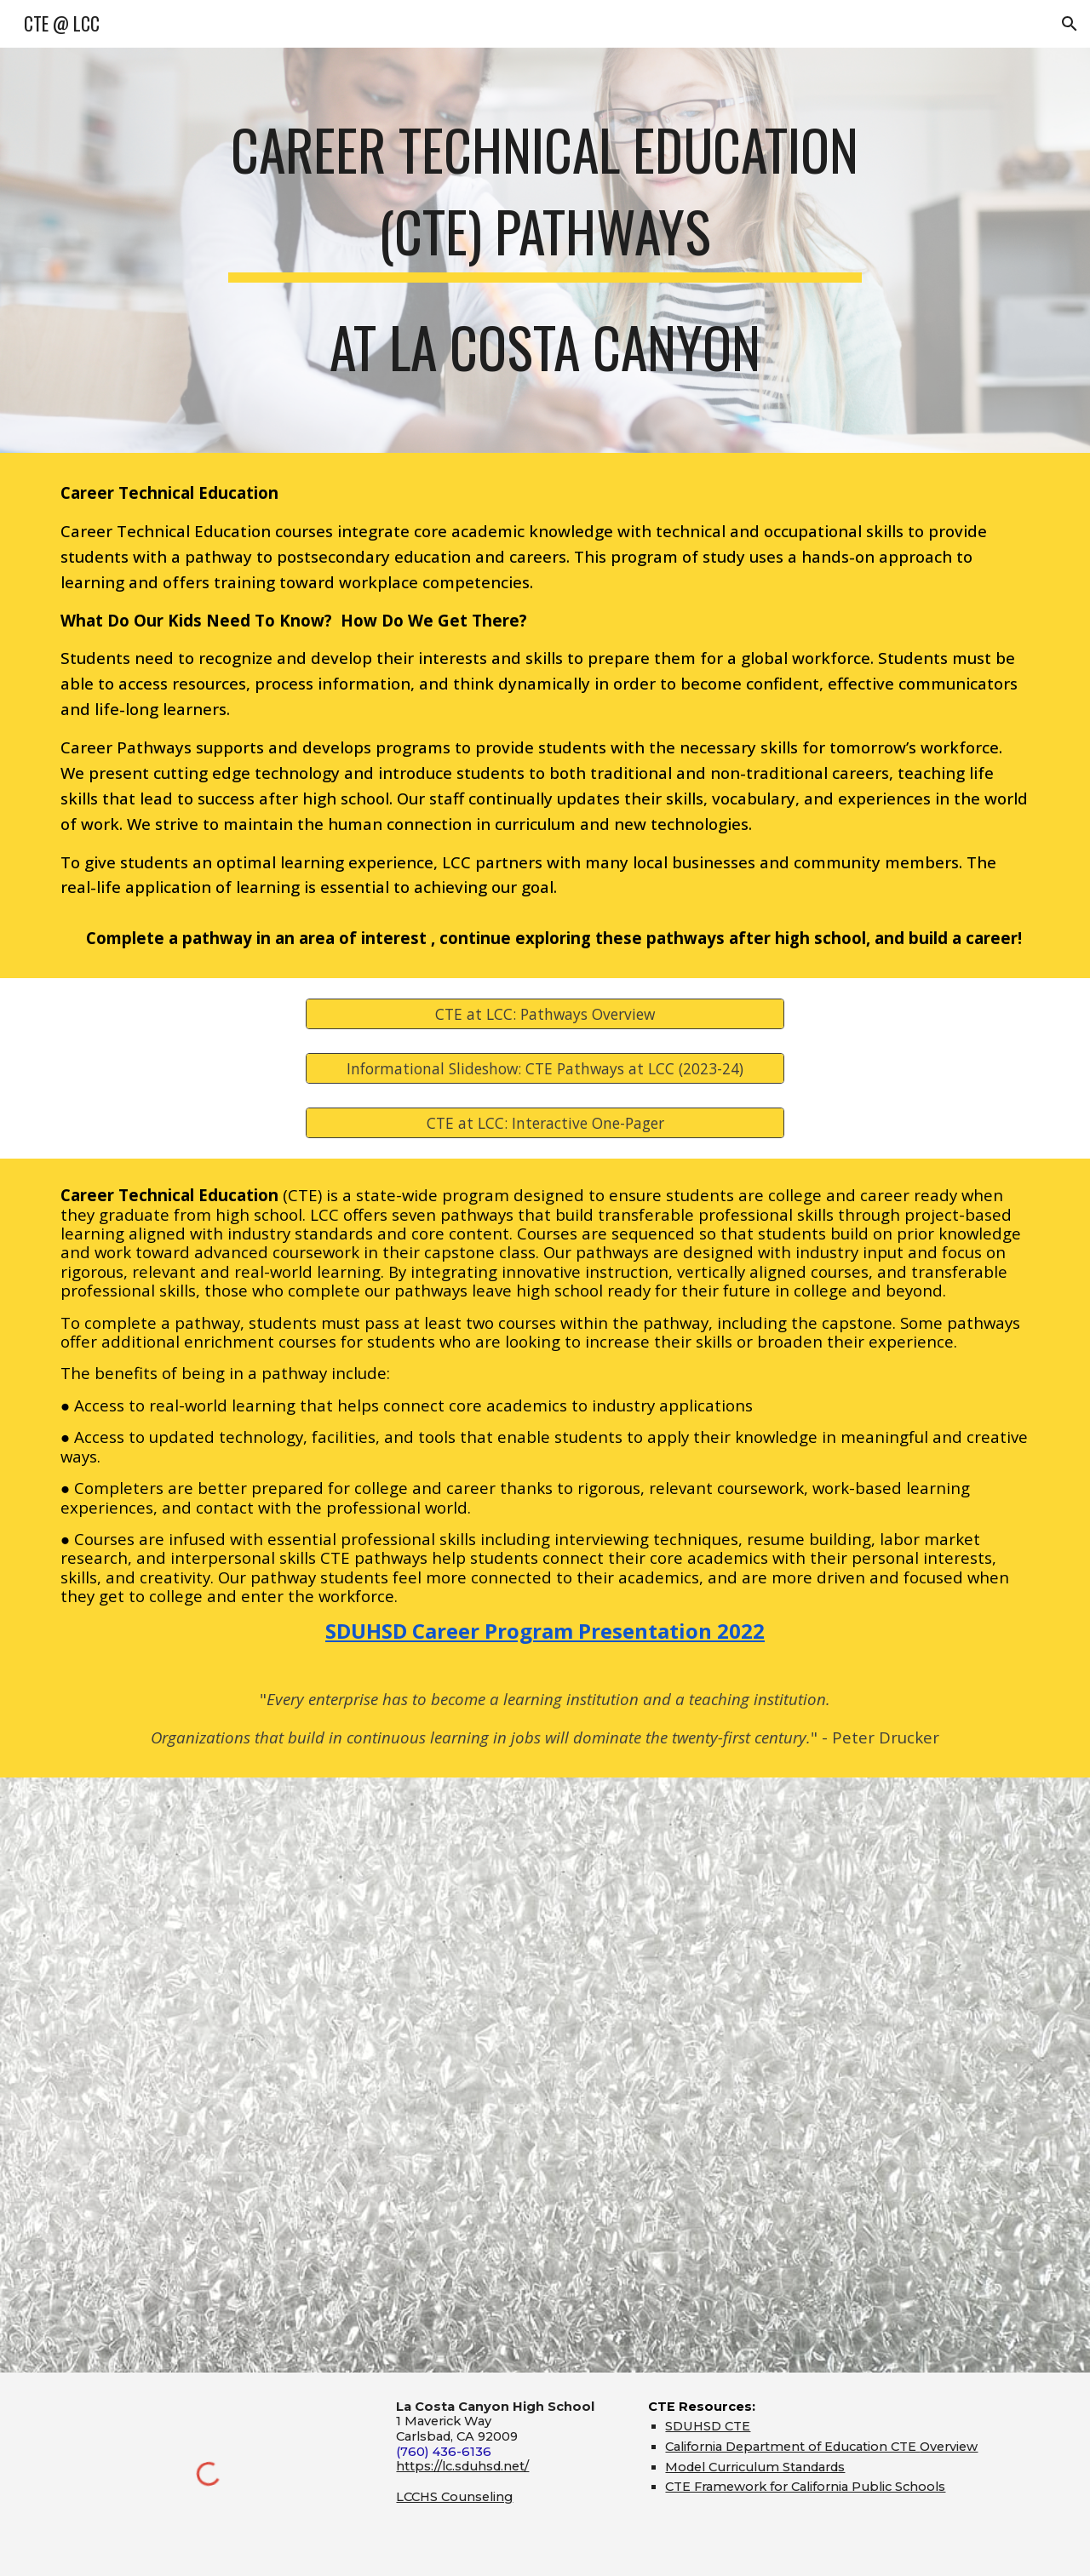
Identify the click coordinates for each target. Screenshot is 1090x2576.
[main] (545, 250)
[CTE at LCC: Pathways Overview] (545, 1014)
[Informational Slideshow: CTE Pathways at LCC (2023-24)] (545, 1069)
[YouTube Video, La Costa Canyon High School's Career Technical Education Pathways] (544, 2075)
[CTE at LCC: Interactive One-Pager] (545, 1123)
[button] (1069, 23)
